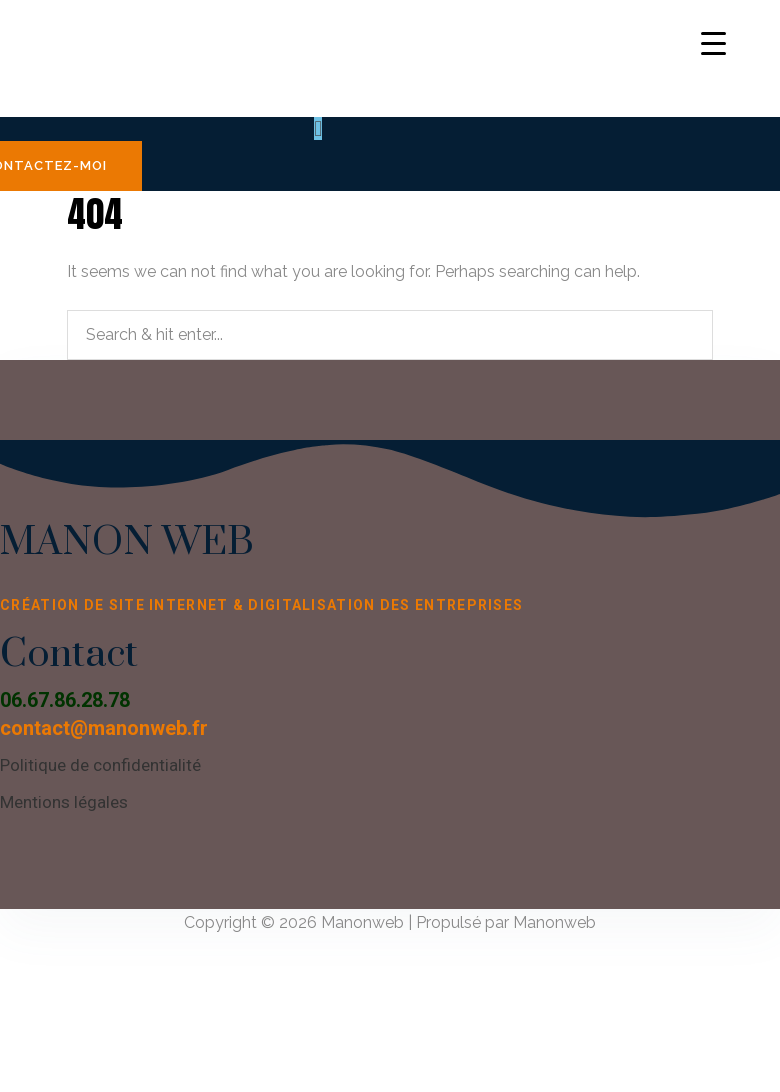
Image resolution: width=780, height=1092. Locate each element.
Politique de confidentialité (100, 765)
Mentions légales (64, 802)
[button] (318, 128)
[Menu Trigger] (713, 42)
